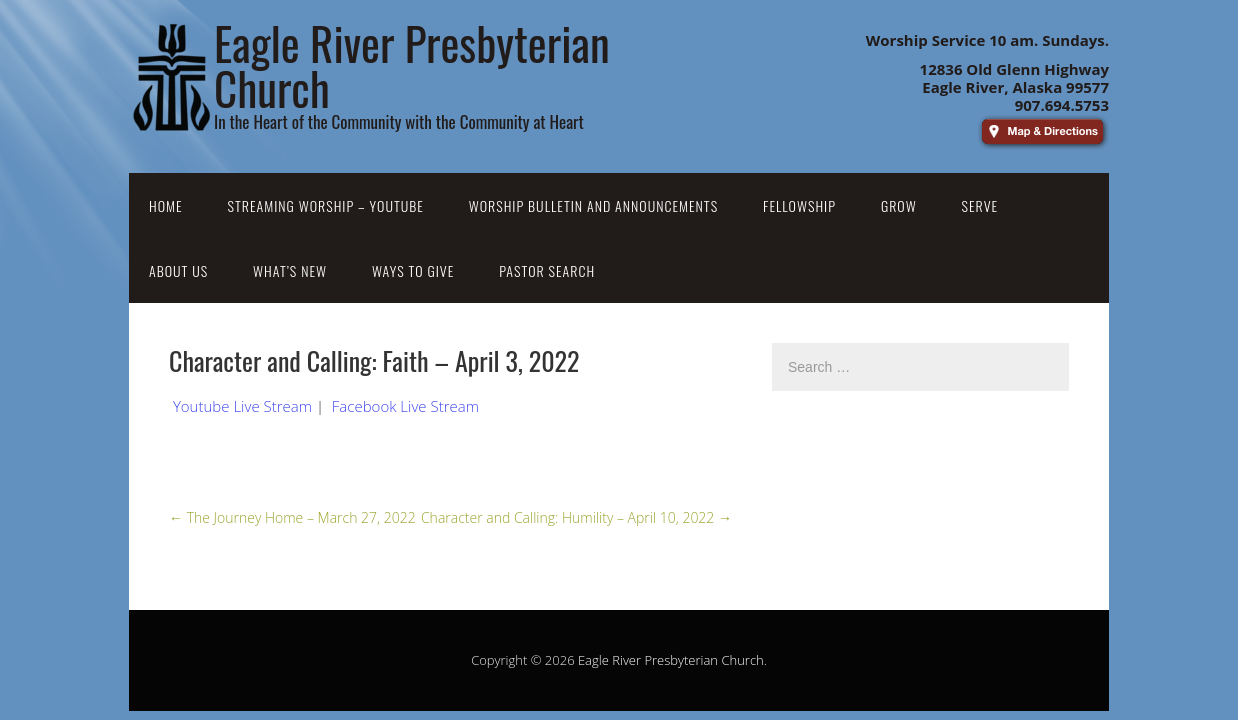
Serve (980, 205)
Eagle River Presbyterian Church (671, 660)
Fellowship (799, 205)
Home (166, 205)
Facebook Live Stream (405, 406)
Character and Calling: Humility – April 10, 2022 (576, 517)
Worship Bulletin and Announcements (593, 205)
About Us (178, 270)
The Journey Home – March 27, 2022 (292, 517)
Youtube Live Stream (242, 406)
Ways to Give (413, 270)
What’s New (290, 270)
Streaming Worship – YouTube (326, 205)
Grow (899, 205)
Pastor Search (547, 270)
